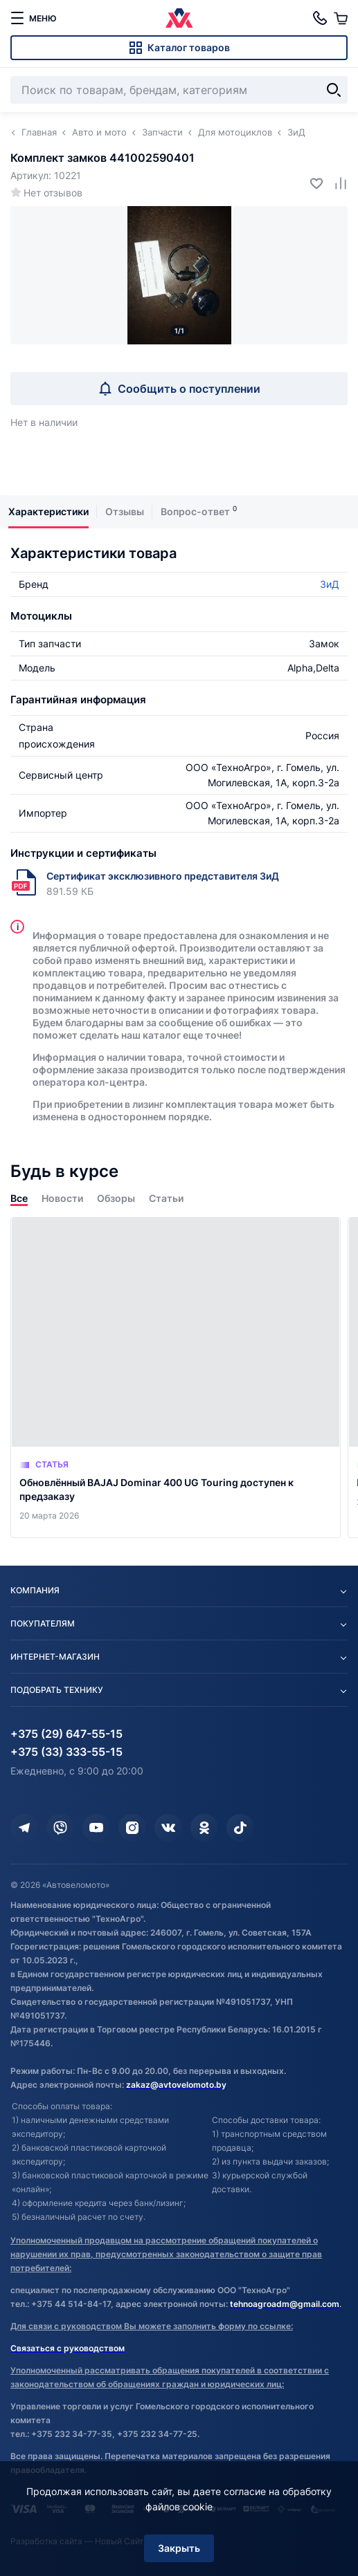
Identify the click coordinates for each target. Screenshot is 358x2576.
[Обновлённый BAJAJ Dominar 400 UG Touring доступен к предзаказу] (175, 1377)
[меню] (33, 18)
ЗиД (329, 584)
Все (19, 1198)
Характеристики (48, 511)
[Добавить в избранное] (311, 183)
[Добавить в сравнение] (335, 183)
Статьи (166, 1198)
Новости (62, 1198)
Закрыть (179, 2548)
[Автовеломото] (179, 18)
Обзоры (116, 1198)
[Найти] (334, 90)
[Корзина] (341, 18)
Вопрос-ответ (195, 511)
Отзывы (124, 511)
